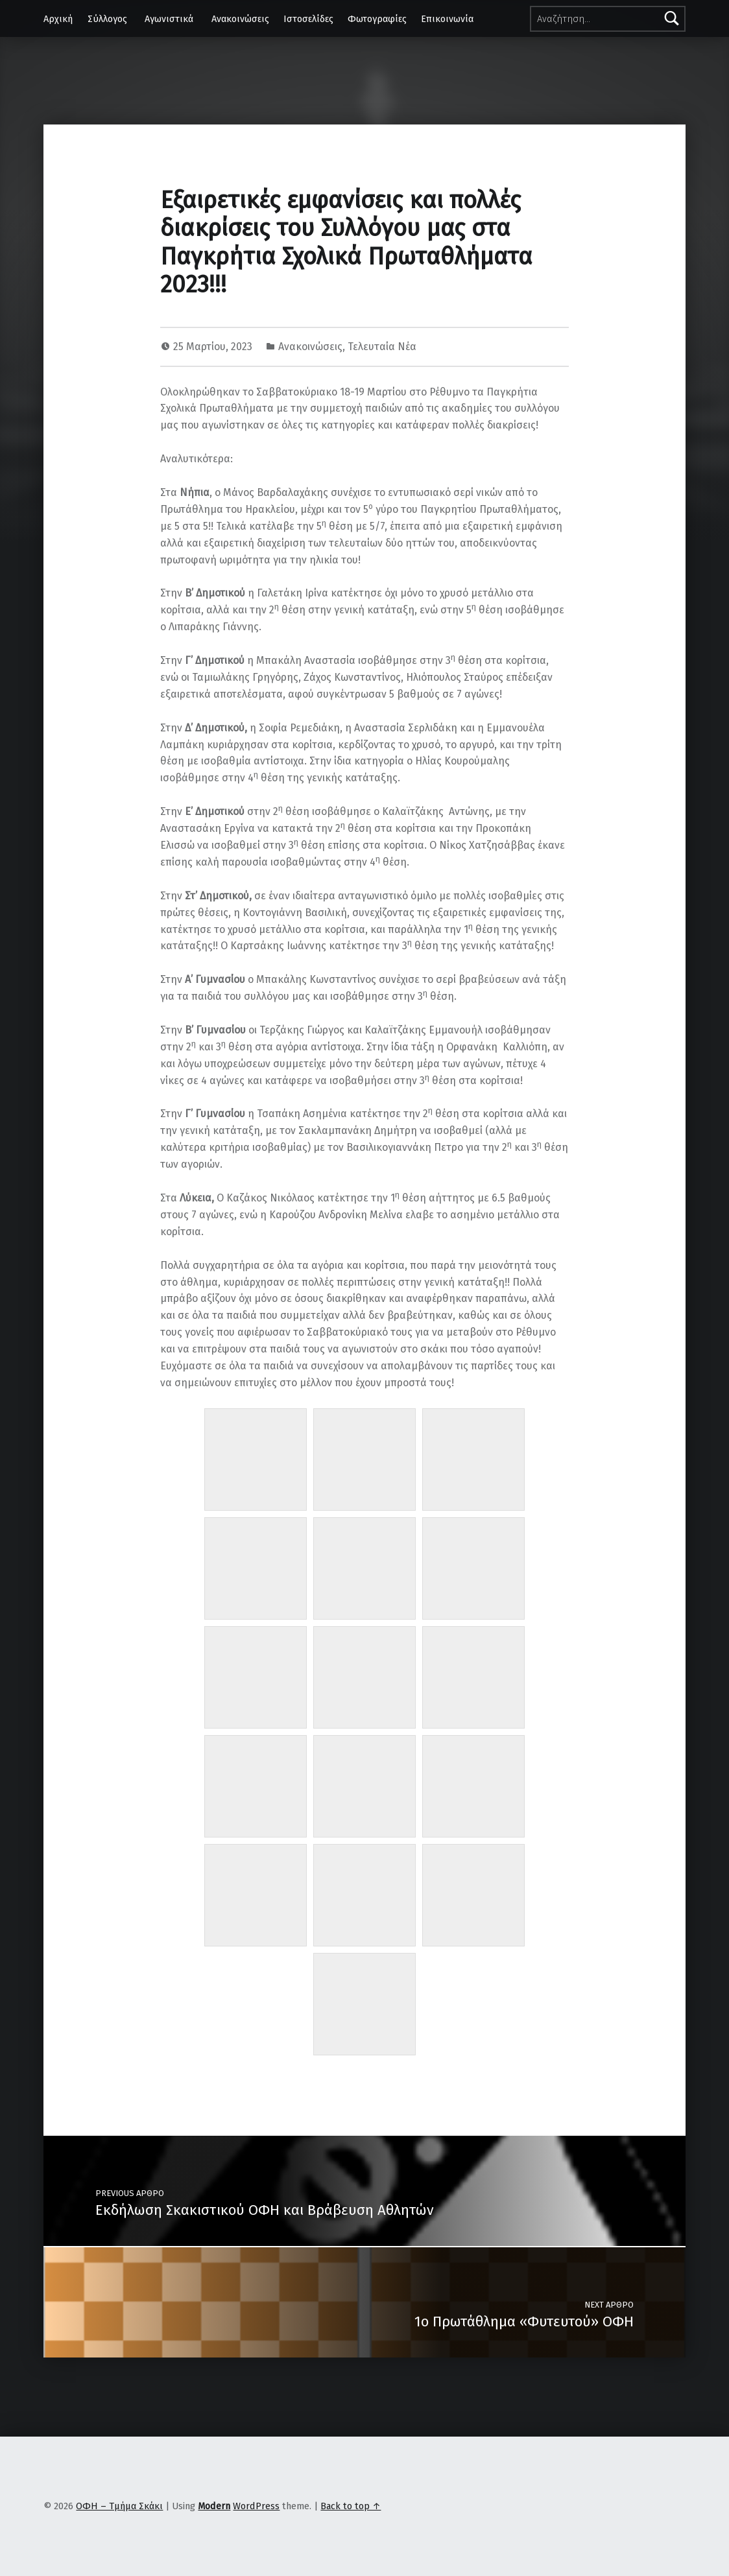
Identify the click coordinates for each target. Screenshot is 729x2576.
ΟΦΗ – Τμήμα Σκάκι (119, 2506)
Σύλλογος (107, 19)
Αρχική (58, 19)
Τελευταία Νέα (382, 346)
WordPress (256, 2506)
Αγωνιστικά (169, 19)
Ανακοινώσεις (240, 19)
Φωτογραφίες (377, 19)
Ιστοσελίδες (308, 19)
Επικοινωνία (447, 19)
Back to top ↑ (350, 2506)
